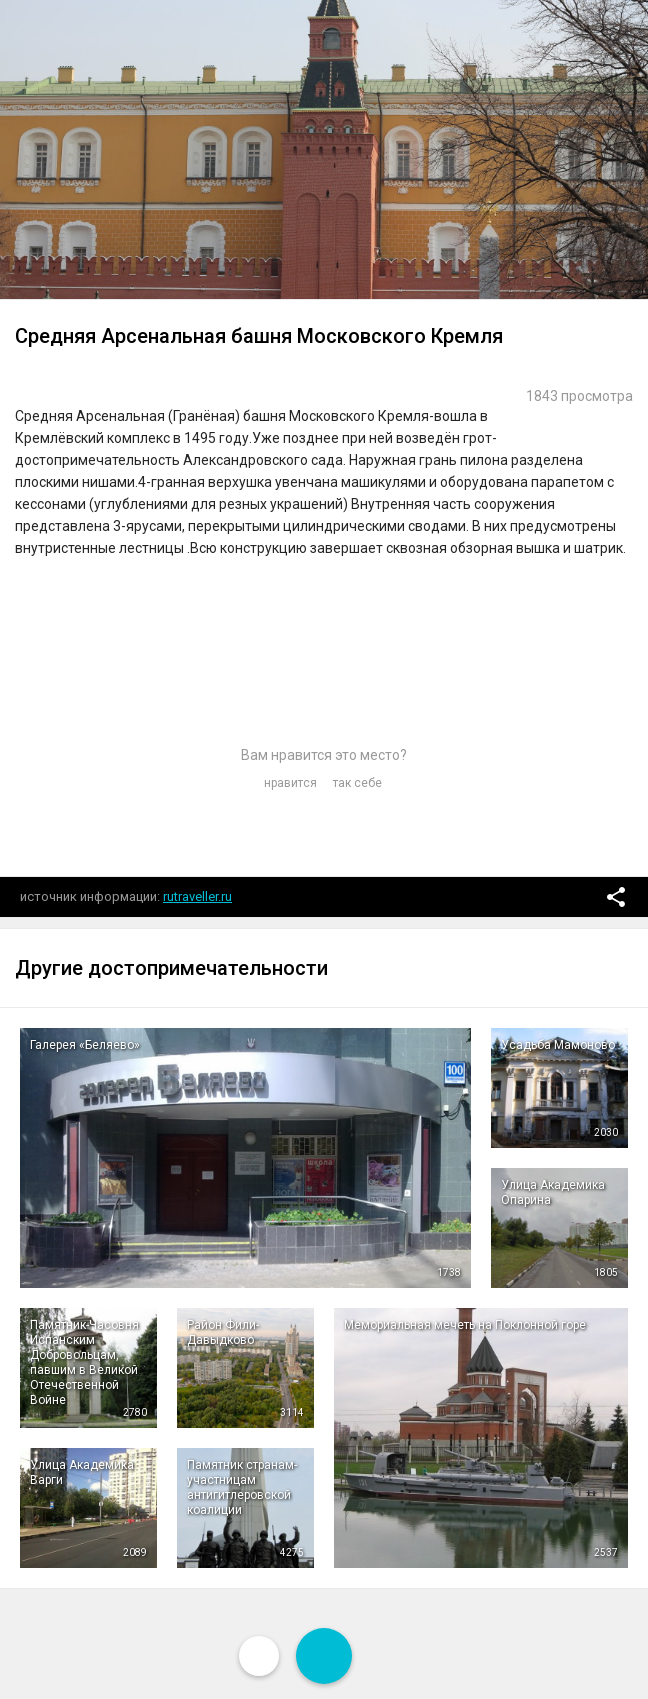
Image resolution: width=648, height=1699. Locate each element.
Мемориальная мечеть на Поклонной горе (465, 1325)
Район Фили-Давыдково (223, 1332)
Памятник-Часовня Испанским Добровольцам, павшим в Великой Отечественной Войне (84, 1362)
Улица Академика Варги (82, 1472)
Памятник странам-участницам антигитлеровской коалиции (242, 1487)
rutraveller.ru (197, 896)
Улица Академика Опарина (553, 1192)
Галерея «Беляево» (85, 1045)
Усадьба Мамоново (558, 1045)
